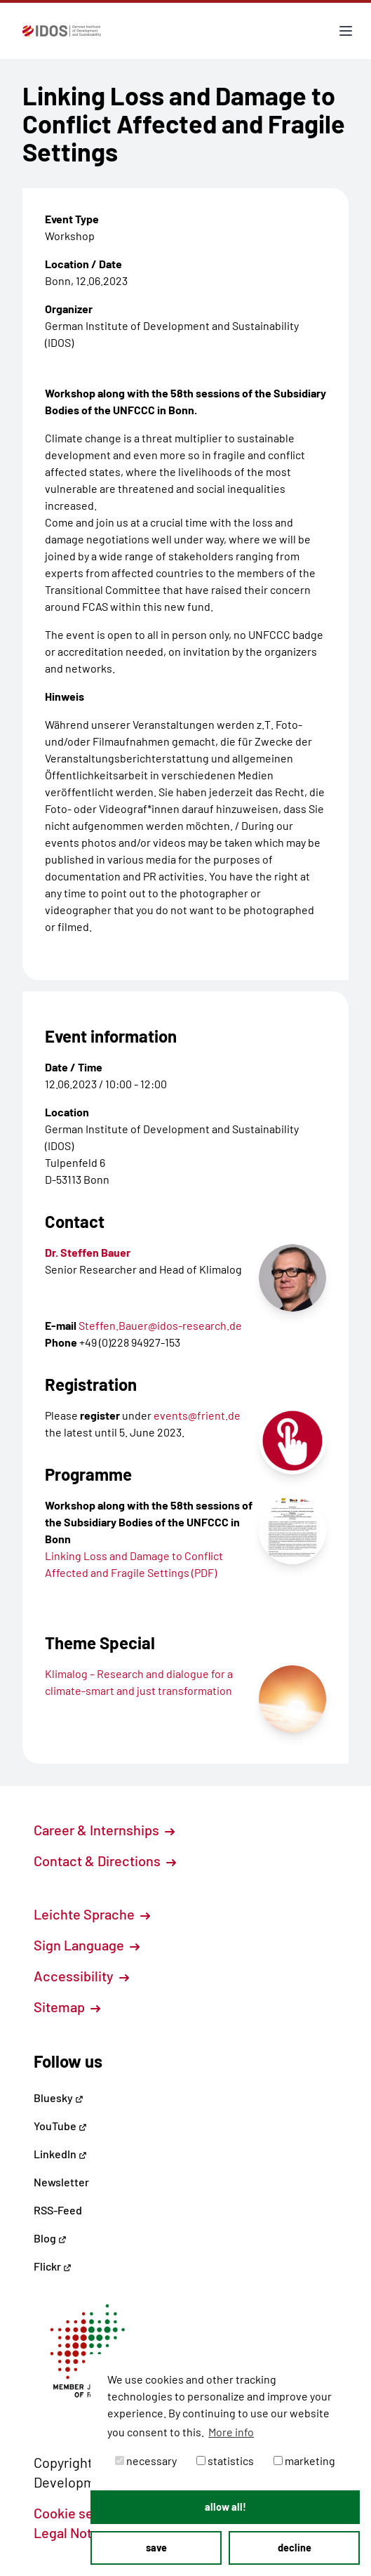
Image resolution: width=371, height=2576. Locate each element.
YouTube (60, 2125)
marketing (304, 2460)
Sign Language (87, 1944)
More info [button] (231, 2431)
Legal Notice (80, 2532)
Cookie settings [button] (89, 2512)
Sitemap (67, 2006)
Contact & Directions (105, 1860)
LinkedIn (60, 2153)
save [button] (156, 2548)
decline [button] (294, 2548)
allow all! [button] (225, 2507)
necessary (146, 2460)
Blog (50, 2238)
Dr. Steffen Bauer (87, 1252)
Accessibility (81, 1975)
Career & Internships (104, 1829)
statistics (225, 2460)
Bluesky (58, 2097)
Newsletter (61, 2181)
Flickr (53, 2266)
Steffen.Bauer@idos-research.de (160, 1325)
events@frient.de (197, 1415)
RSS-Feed (58, 2210)
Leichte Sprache (92, 1913)
